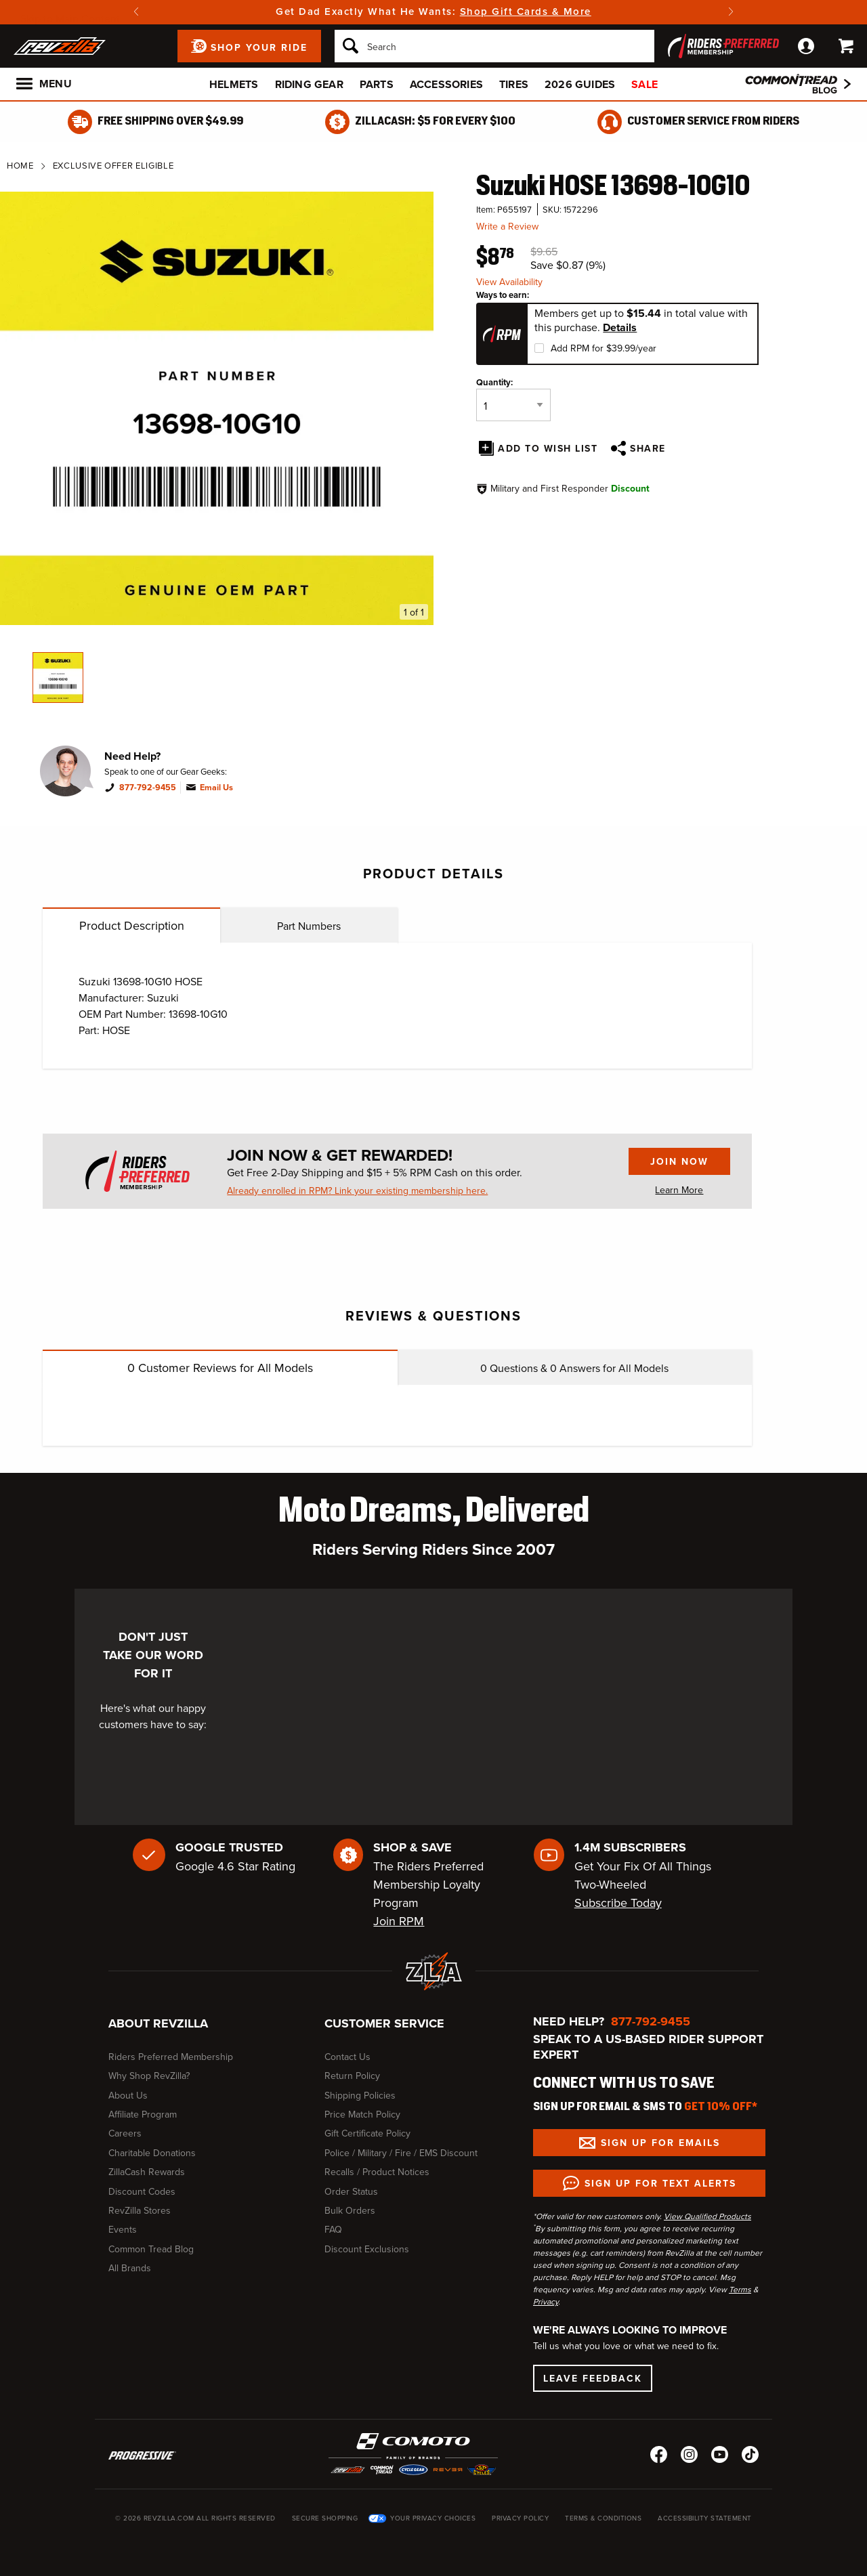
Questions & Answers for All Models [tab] (574, 1367)
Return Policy (352, 2075)
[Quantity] (513, 405)
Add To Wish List (547, 448)
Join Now (669, 1165)
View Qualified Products (707, 2216)
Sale (644, 84)
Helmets (233, 84)
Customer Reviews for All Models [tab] (220, 1367)
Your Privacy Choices (432, 2518)
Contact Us (347, 2056)
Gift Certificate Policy (367, 2133)
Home (20, 165)
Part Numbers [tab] (309, 925)
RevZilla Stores (139, 2210)
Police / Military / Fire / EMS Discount (401, 2153)
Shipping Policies (360, 2095)
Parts (377, 84)
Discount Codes (141, 2191)
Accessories (446, 84)
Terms (740, 2289)
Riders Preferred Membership (170, 2056)
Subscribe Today (618, 1902)
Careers (125, 2133)
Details (620, 328)
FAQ (333, 2229)
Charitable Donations (152, 2153)
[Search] (494, 46)
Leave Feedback (592, 2378)
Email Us (216, 787)
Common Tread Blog (151, 2249)
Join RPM (398, 1920)
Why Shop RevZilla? (149, 2075)
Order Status (351, 2191)
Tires (513, 84)
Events (122, 2229)
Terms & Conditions (603, 2518)
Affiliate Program (142, 2114)
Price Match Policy (362, 2114)
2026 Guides (580, 84)
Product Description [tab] (131, 925)
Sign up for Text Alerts (660, 2183)
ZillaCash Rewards (146, 2171)
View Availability (509, 281)
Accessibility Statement (705, 2518)
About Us (128, 2095)
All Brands (129, 2268)
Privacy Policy (520, 2518)
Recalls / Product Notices (376, 2171)
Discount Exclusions (366, 2249)
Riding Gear (309, 84)
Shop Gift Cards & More (525, 11)
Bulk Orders (349, 2210)
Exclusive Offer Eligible (113, 165)
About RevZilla (158, 2023)
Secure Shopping (325, 2518)
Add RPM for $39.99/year (603, 348)
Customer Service (384, 2023)
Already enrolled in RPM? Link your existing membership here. (357, 1190)
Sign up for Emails (660, 2142)
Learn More (679, 1190)
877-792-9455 (147, 787)
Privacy (545, 2301)
